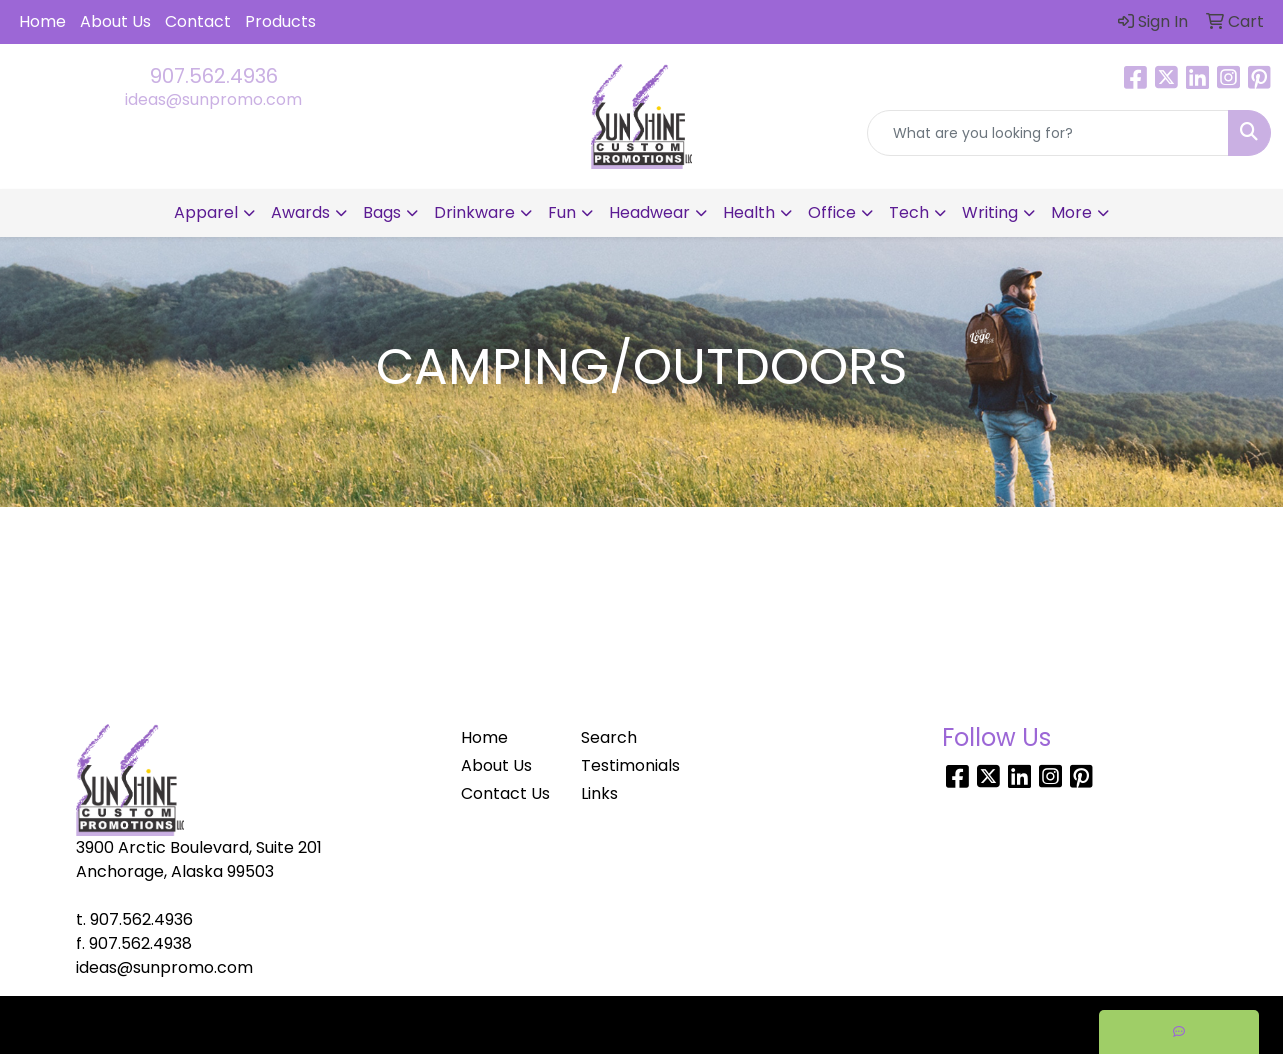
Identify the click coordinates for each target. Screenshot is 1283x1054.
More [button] (1071, 212)
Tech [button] (909, 212)
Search (609, 737)
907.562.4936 (214, 76)
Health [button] (749, 212)
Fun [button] (562, 212)
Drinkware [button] (474, 212)
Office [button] (832, 212)
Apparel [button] (206, 212)
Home (42, 21)
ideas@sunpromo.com (213, 99)
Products (280, 21)
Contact (198, 21)
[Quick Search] (1048, 133)
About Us (115, 21)
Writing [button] (990, 212)
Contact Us (505, 793)
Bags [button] (382, 212)
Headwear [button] (649, 212)
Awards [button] (300, 212)
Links (599, 793)
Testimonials (629, 765)
